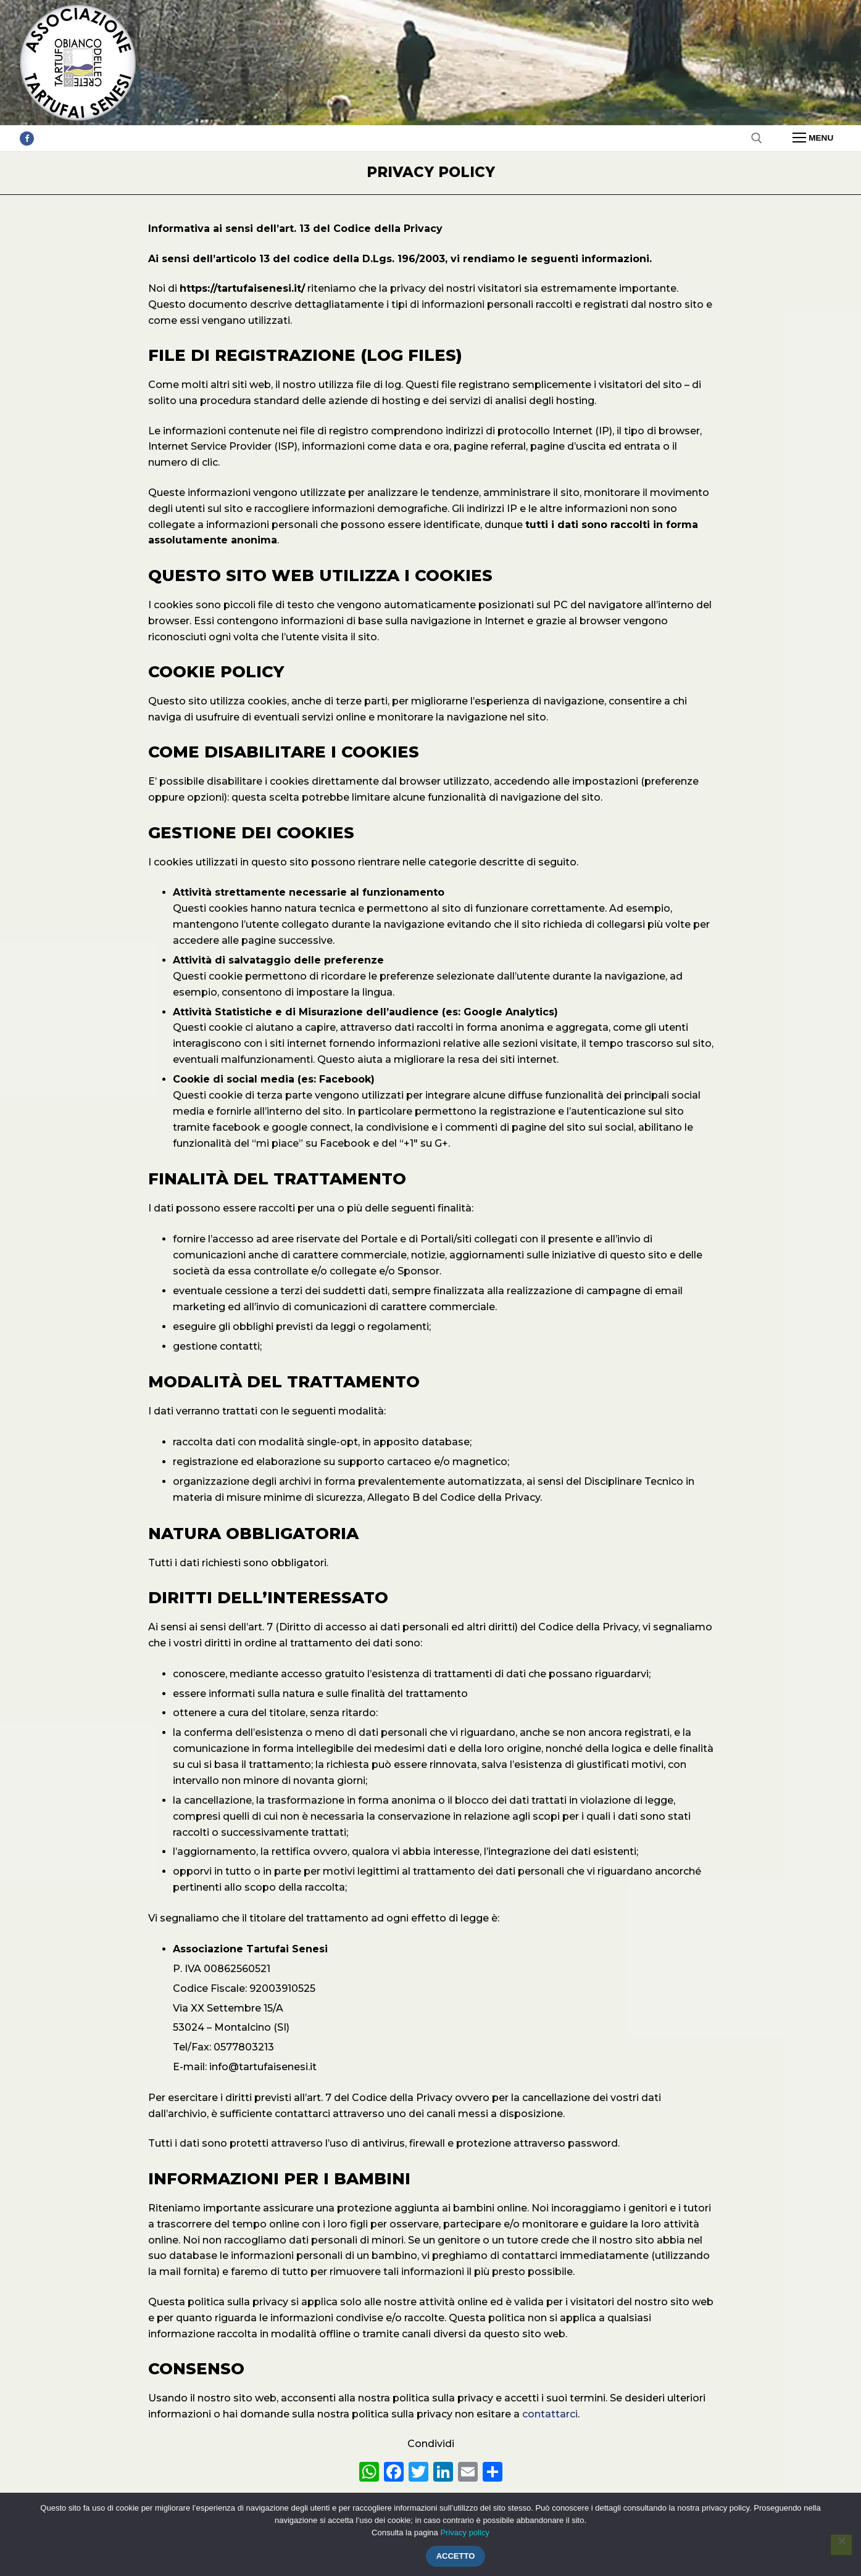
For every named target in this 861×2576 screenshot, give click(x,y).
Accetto (455, 2556)
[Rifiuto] (841, 2545)
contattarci (550, 2414)
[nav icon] (813, 138)
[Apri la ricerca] (756, 138)
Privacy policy (464, 2532)
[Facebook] (27, 138)
